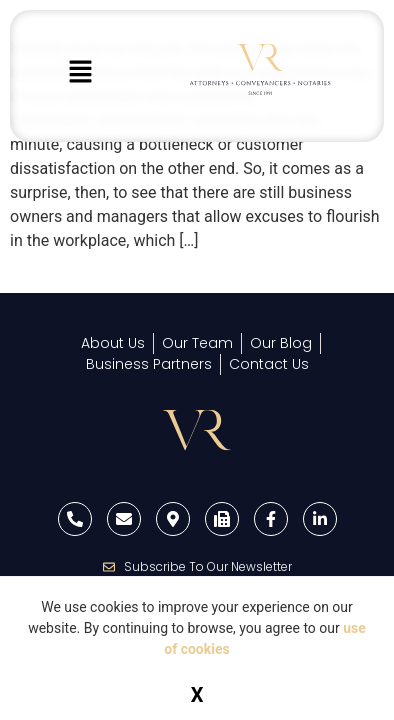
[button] (81, 73)
